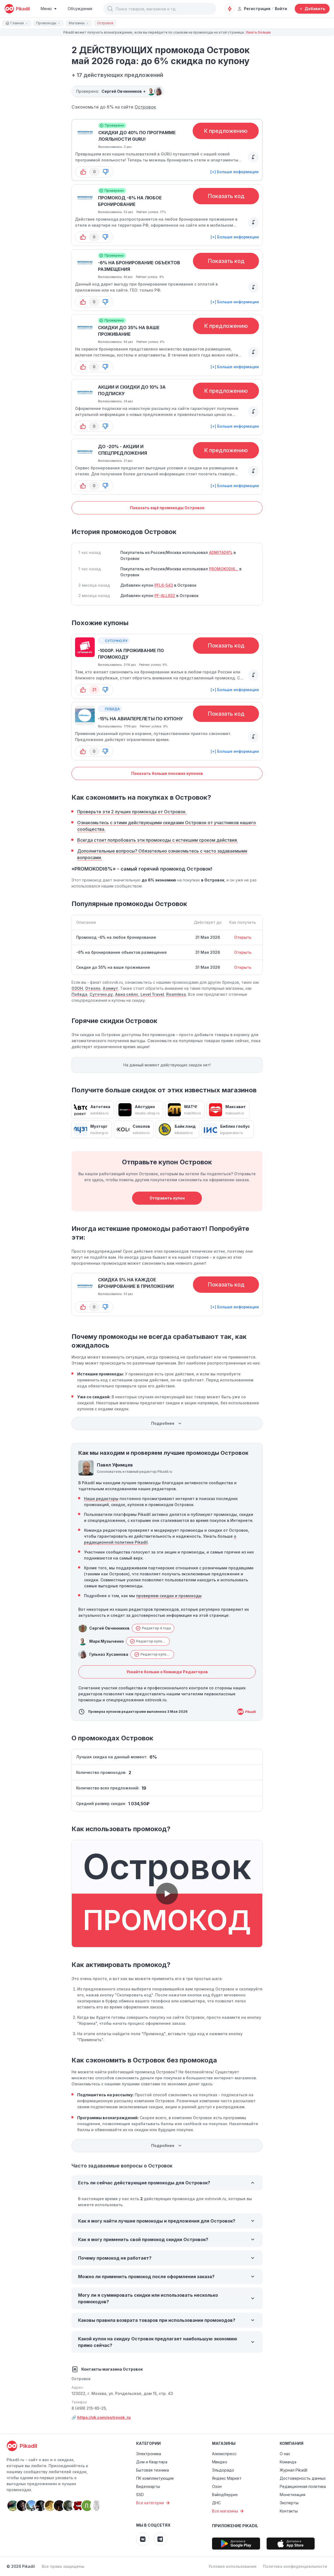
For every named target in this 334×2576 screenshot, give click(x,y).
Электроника (148, 2453)
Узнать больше (258, 32)
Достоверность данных (303, 2478)
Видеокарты (148, 2486)
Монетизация (292, 2494)
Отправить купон (167, 1198)
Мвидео (219, 2462)
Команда (288, 2462)
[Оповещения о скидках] (230, 9)
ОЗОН (77, 988)
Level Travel (152, 994)
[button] (110, 8)
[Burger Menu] (48, 9)
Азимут (110, 988)
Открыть (242, 937)
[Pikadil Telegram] (160, 2539)
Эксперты (289, 2502)
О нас (285, 2453)
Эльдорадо (223, 2470)
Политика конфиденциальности (295, 2566)
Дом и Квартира (151, 2462)
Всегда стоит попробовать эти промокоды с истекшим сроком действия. (157, 840)
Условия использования (232, 2566)
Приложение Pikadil (235, 2525)
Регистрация (253, 8)
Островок (145, 107)
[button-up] (83, 172)
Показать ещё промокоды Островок (167, 507)
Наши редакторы (101, 1498)
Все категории (153, 2503)
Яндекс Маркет (226, 2478)
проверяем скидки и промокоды (169, 1595)
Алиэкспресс (224, 2453)
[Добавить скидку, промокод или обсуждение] (312, 9)
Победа (79, 994)
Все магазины (228, 2511)
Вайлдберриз (225, 2494)
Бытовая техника (152, 2470)
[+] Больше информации (234, 171)
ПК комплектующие (155, 2478)
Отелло (92, 988)
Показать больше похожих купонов (167, 773)
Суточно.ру (101, 994)
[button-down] (105, 172)
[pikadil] (17, 9)
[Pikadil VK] (142, 2539)
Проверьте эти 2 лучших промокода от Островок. (132, 811)
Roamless (176, 994)
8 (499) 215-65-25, (89, 2408)
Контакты (289, 2511)
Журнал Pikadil (293, 2470)
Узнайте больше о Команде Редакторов (167, 1671)
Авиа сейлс (126, 994)
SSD (140, 2494)
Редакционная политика (303, 2486)
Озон (217, 2486)
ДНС (216, 2502)
